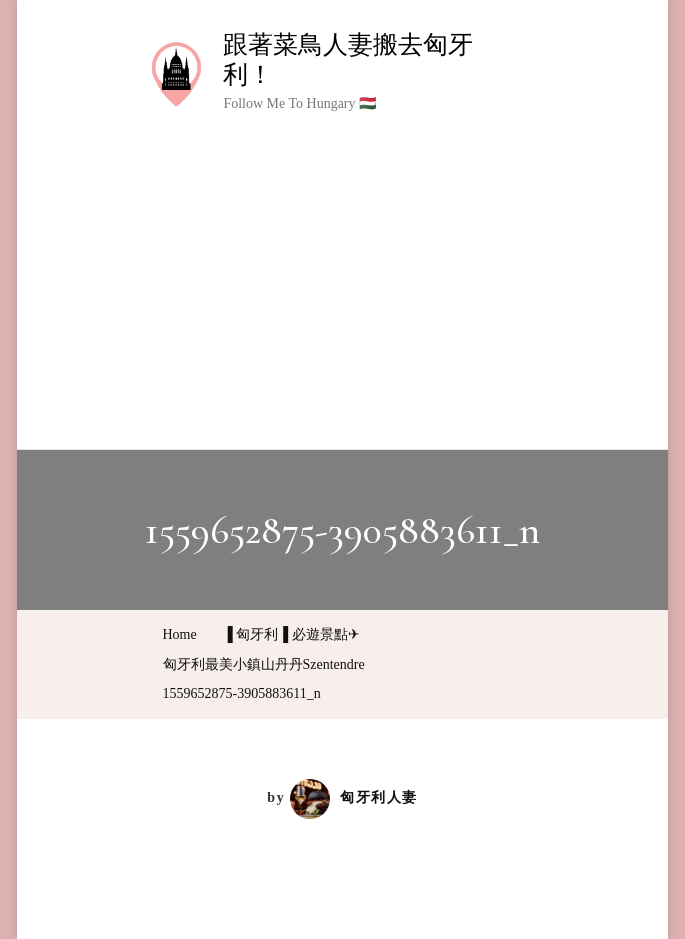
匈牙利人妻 (354, 797)
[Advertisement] (343, 269)
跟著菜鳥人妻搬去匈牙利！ (348, 59)
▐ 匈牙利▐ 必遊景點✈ (291, 634)
